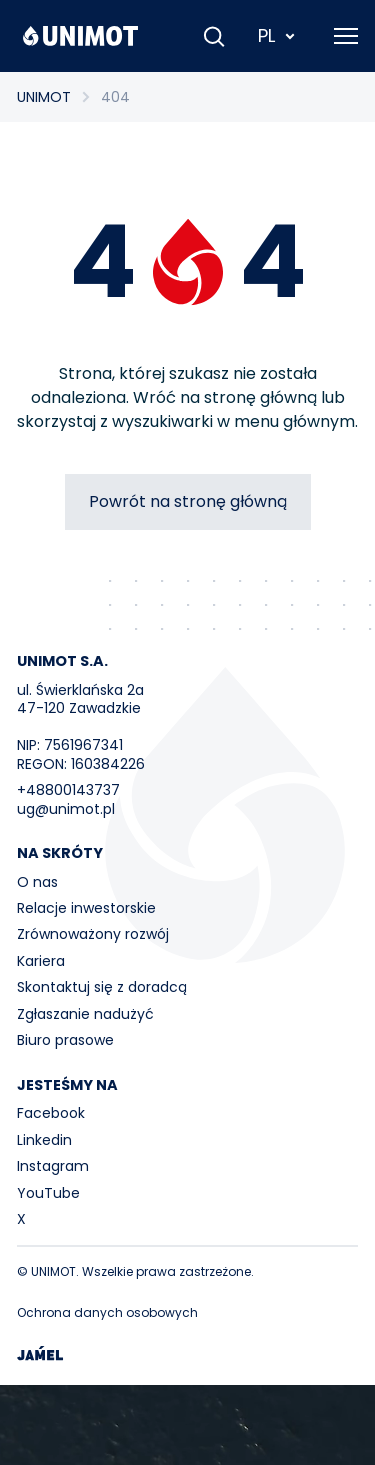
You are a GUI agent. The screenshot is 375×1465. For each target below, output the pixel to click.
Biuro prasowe (65, 1040)
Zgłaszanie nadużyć (85, 1014)
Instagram (53, 1166)
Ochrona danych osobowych (107, 1312)
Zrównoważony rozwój (93, 934)
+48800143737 (68, 790)
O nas (37, 882)
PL (277, 35)
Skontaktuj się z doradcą (102, 987)
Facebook (51, 1113)
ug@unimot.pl (66, 809)
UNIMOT (44, 97)
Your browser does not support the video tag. (187, 1425)
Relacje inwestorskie (86, 908)
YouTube (48, 1193)
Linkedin (44, 1140)
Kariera (41, 961)
